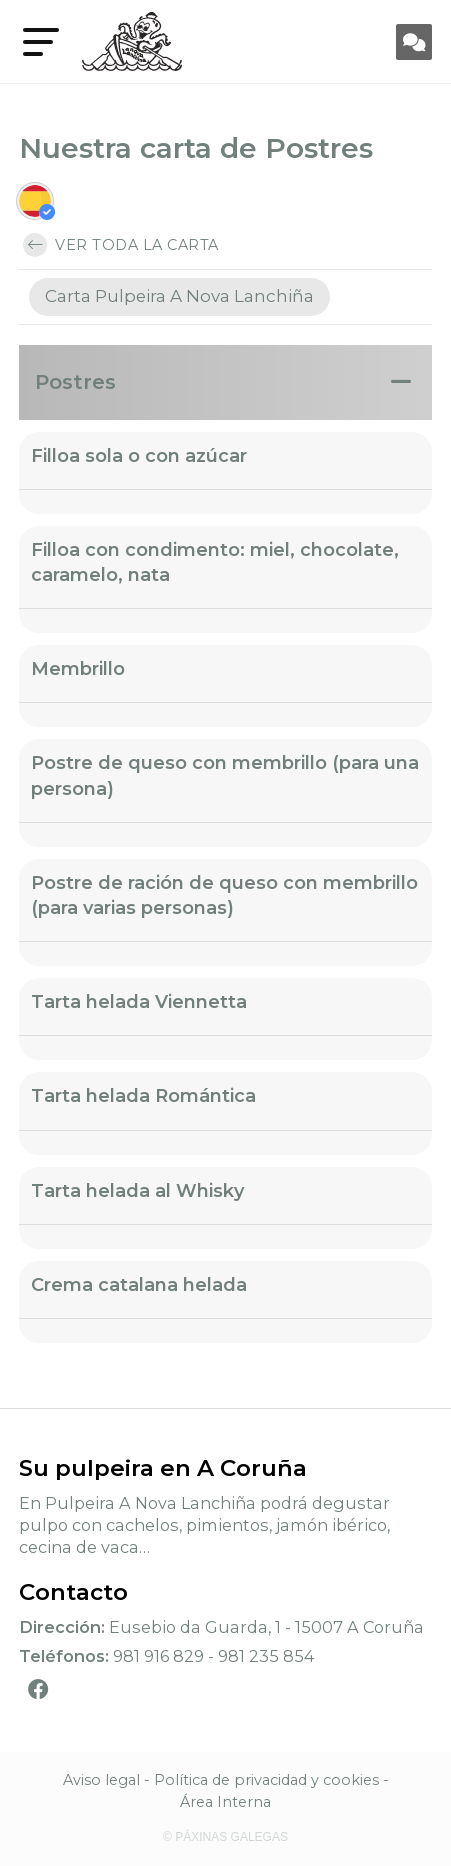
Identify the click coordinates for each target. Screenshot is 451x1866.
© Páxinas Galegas (225, 1837)
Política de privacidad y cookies (266, 1780)
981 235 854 (266, 1656)
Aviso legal (101, 1780)
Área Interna (225, 1802)
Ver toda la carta (121, 245)
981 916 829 (158, 1656)
